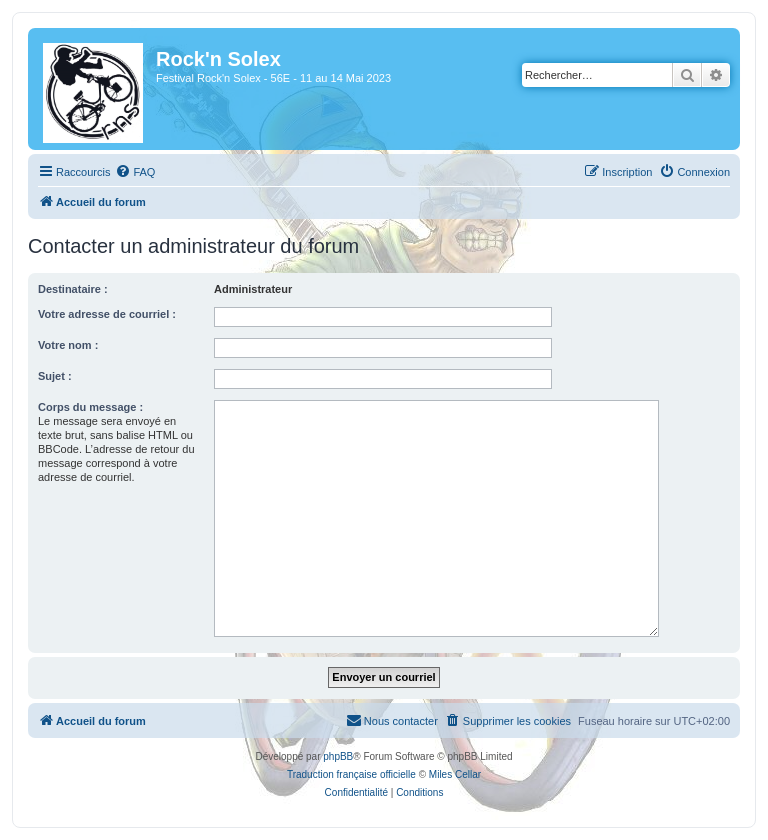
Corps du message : (90, 407)
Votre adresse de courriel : (107, 314)
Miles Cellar (455, 774)
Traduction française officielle (351, 774)
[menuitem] (135, 172)
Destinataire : (73, 289)
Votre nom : (68, 345)
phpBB (338, 756)
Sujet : (55, 376)
